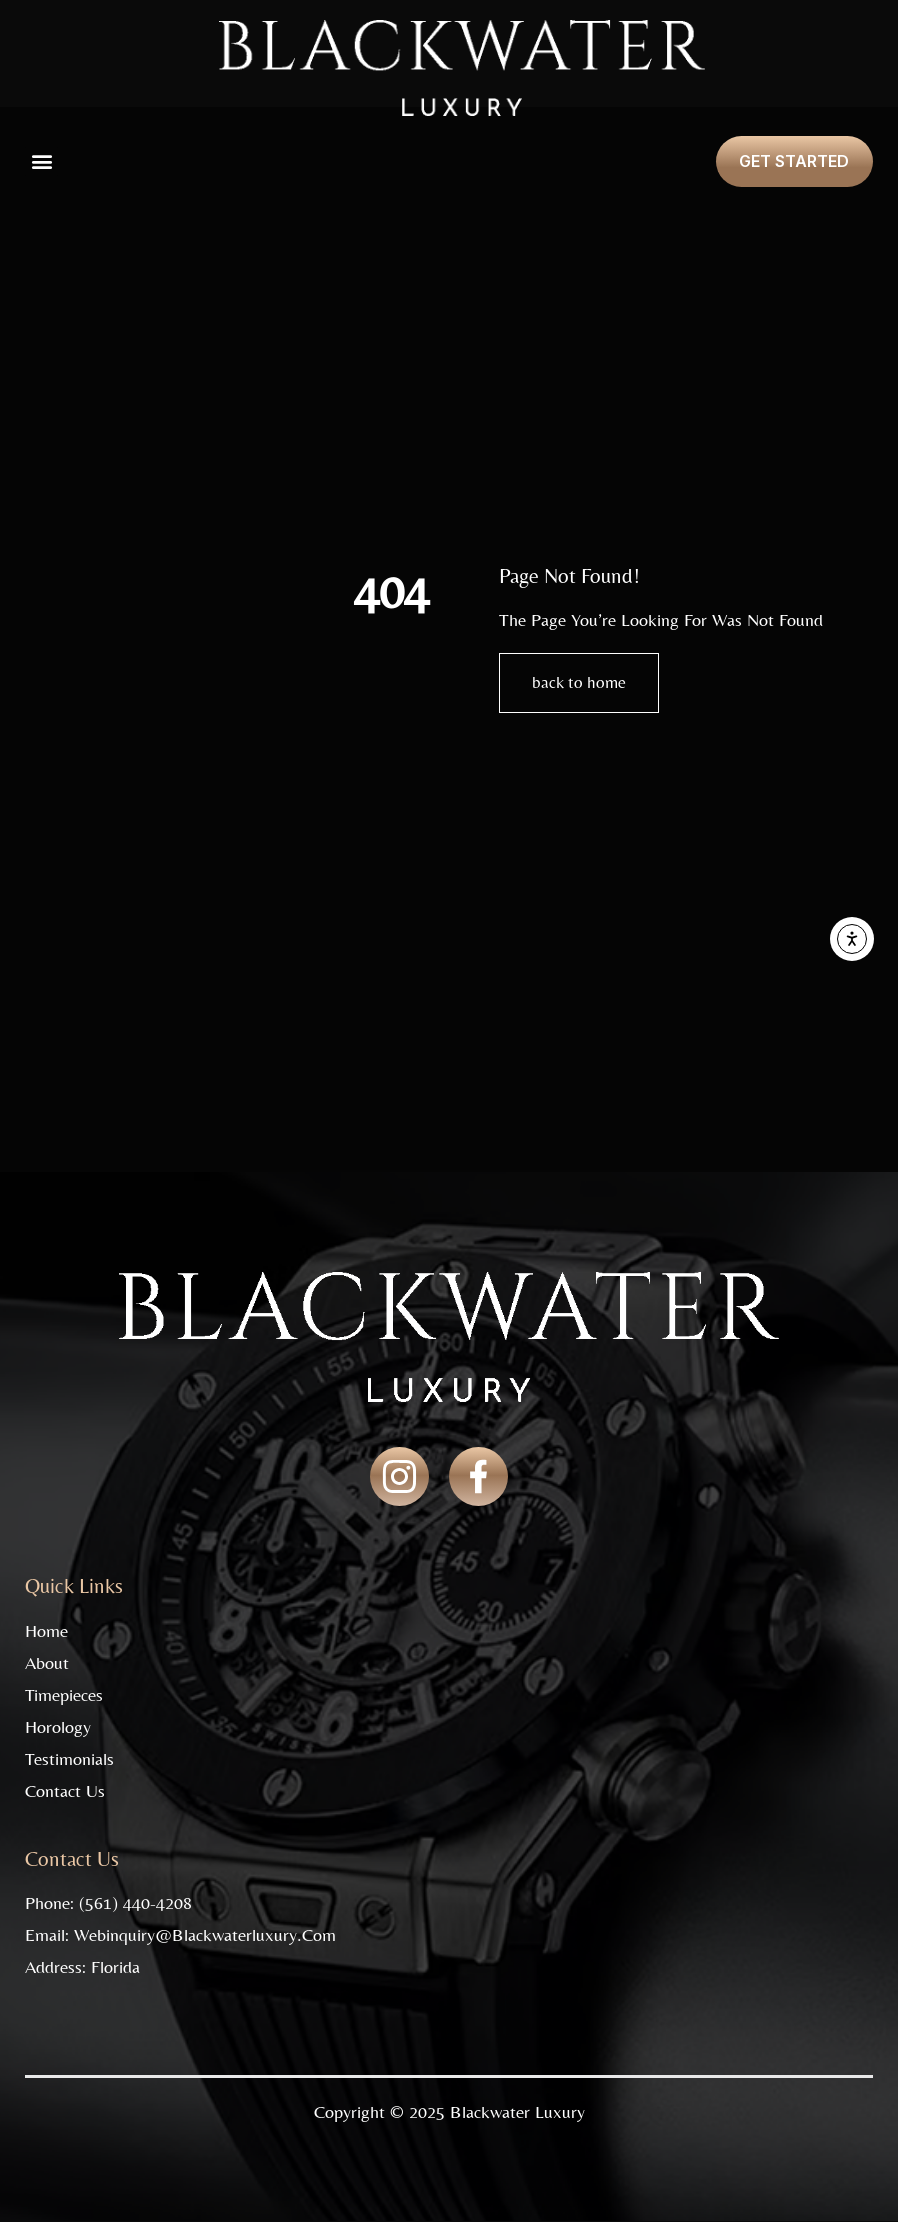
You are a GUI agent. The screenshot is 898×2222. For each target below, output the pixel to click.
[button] (41, 161)
